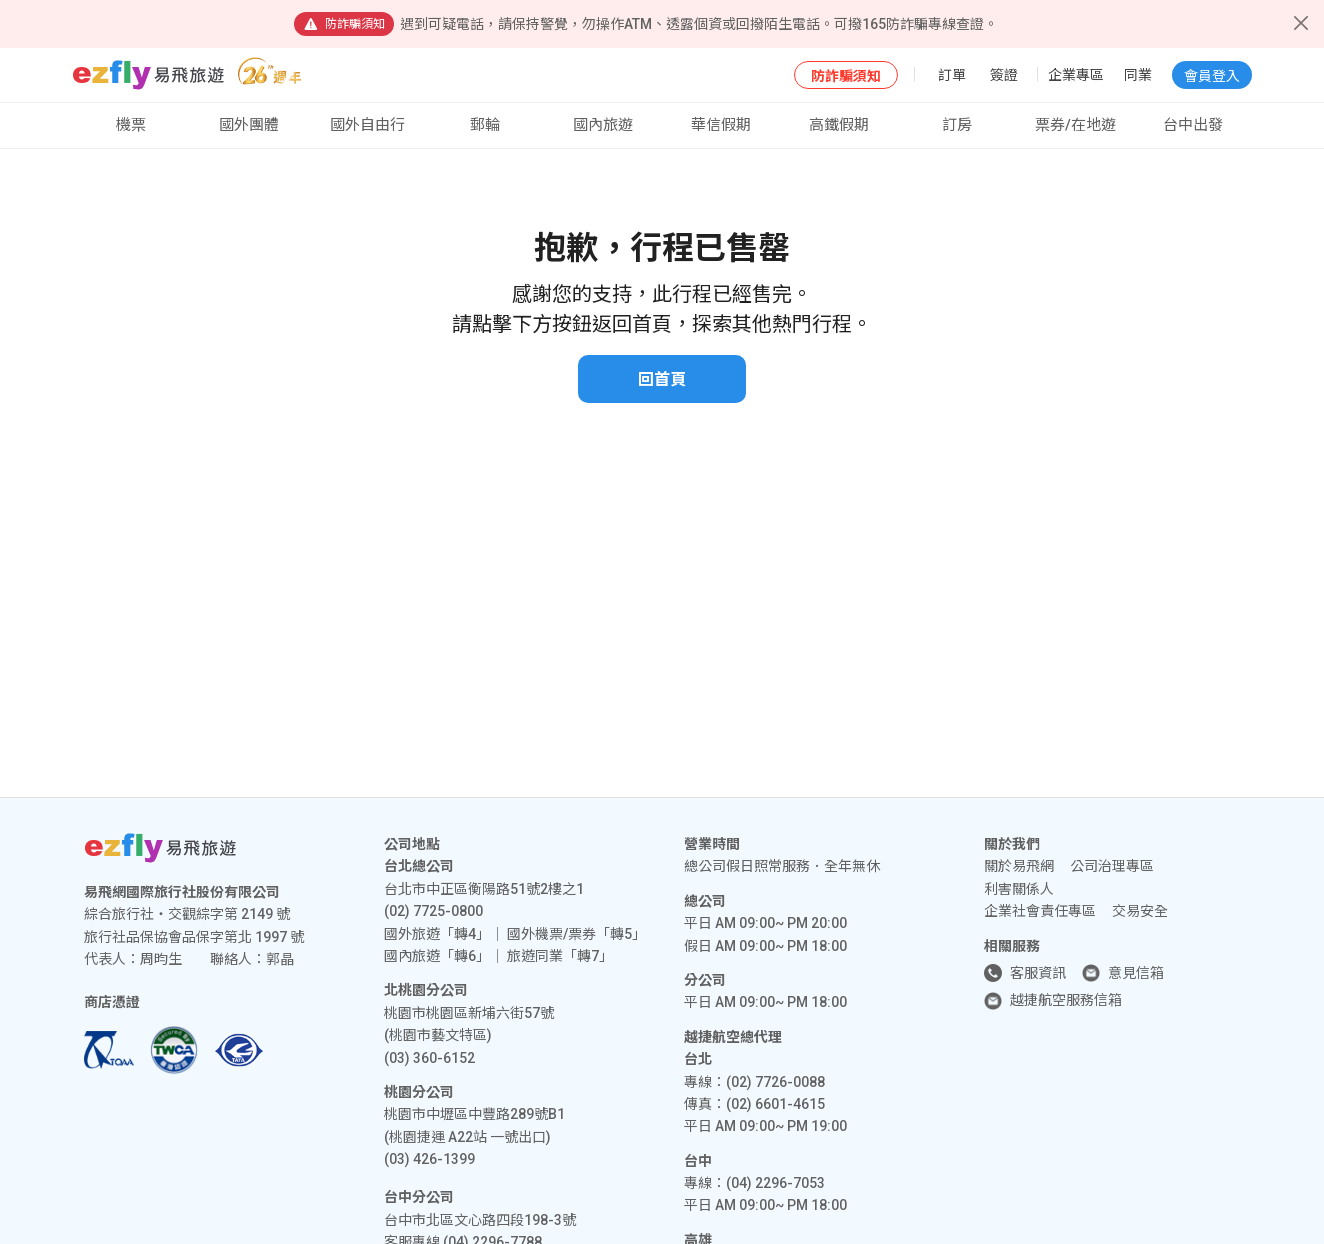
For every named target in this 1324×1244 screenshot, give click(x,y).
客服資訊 (1038, 973)
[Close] (1301, 23)
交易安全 (1140, 911)
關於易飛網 (1019, 866)
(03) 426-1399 (429, 1159)
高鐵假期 (839, 125)
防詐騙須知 (846, 76)
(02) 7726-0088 (775, 1082)
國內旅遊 (603, 125)
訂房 (957, 125)
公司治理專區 (1112, 866)
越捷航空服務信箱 (1066, 1000)
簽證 (1004, 75)
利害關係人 (1019, 889)
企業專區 (1076, 75)
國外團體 (249, 125)
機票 (131, 125)
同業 (1138, 75)
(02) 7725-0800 (433, 911)
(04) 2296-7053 (775, 1183)
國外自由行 (367, 125)
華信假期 (721, 125)
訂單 (952, 75)
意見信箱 (1136, 973)
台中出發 (1193, 125)
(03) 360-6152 (429, 1058)
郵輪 (485, 125)
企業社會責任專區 (1040, 911)
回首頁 (662, 379)
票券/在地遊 (1075, 125)
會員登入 (1212, 76)
